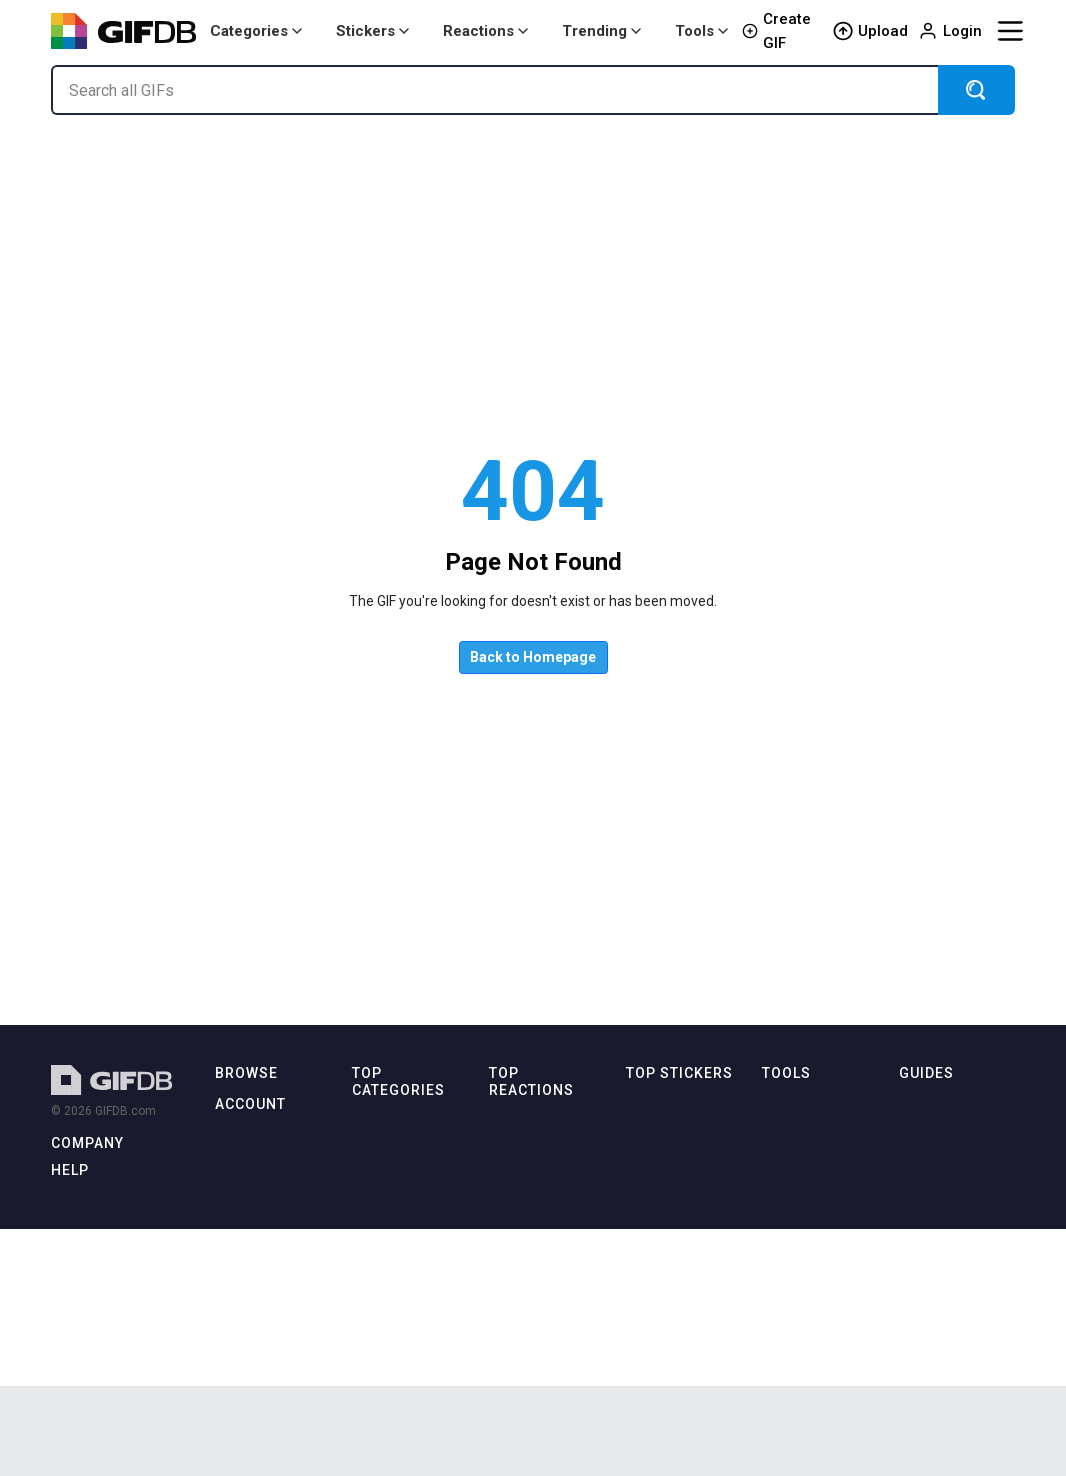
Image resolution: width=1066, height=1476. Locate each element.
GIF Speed (792, 1306)
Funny (369, 1381)
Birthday (375, 1179)
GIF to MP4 (793, 1249)
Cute (365, 1266)
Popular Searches (265, 1249)
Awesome (655, 1335)
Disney (371, 1323)
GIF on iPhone (938, 1134)
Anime (370, 1150)
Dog (364, 1352)
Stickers (372, 31)
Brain (640, 1364)
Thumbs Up (522, 1294)
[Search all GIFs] (494, 90)
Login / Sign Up (260, 1318)
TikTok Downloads (953, 1364)
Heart (641, 1278)
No (497, 1381)
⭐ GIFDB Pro (257, 1347)
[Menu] (1010, 31)
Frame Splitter (802, 1335)
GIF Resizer (794, 1220)
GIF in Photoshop (948, 1162)
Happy (508, 1122)
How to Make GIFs (955, 1105)
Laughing (516, 1237)
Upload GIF (247, 1376)
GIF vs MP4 (930, 1306)
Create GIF (776, 31)
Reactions (485, 31)
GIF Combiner (801, 1364)
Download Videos (954, 1335)
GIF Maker (791, 1134)
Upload (870, 31)
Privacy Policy (89, 1290)
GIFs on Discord (945, 1249)
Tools (701, 31)
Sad (500, 1150)
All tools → (795, 1105)
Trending (601, 31)
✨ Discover (250, 1220)
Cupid (643, 1134)
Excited (510, 1266)
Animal (372, 1122)
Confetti (649, 1249)
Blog (64, 1204)
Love (503, 1179)
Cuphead (652, 1162)
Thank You (519, 1208)
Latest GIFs (247, 1105)
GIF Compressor (809, 1191)
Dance (370, 1294)
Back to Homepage (533, 657)
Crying (507, 1323)
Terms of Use (89, 1319)
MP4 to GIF (793, 1162)
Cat (361, 1237)
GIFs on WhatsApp (953, 1220)
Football (650, 1220)
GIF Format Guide (954, 1278)
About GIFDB (88, 1175)
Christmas (655, 1191)
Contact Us (83, 1233)
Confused (517, 1352)
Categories (256, 31)
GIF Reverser (798, 1278)
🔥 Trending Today (269, 1191)
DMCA (69, 1261)
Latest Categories (266, 1134)
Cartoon (375, 1208)
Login (950, 31)
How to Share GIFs (956, 1191)
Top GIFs (240, 1162)
